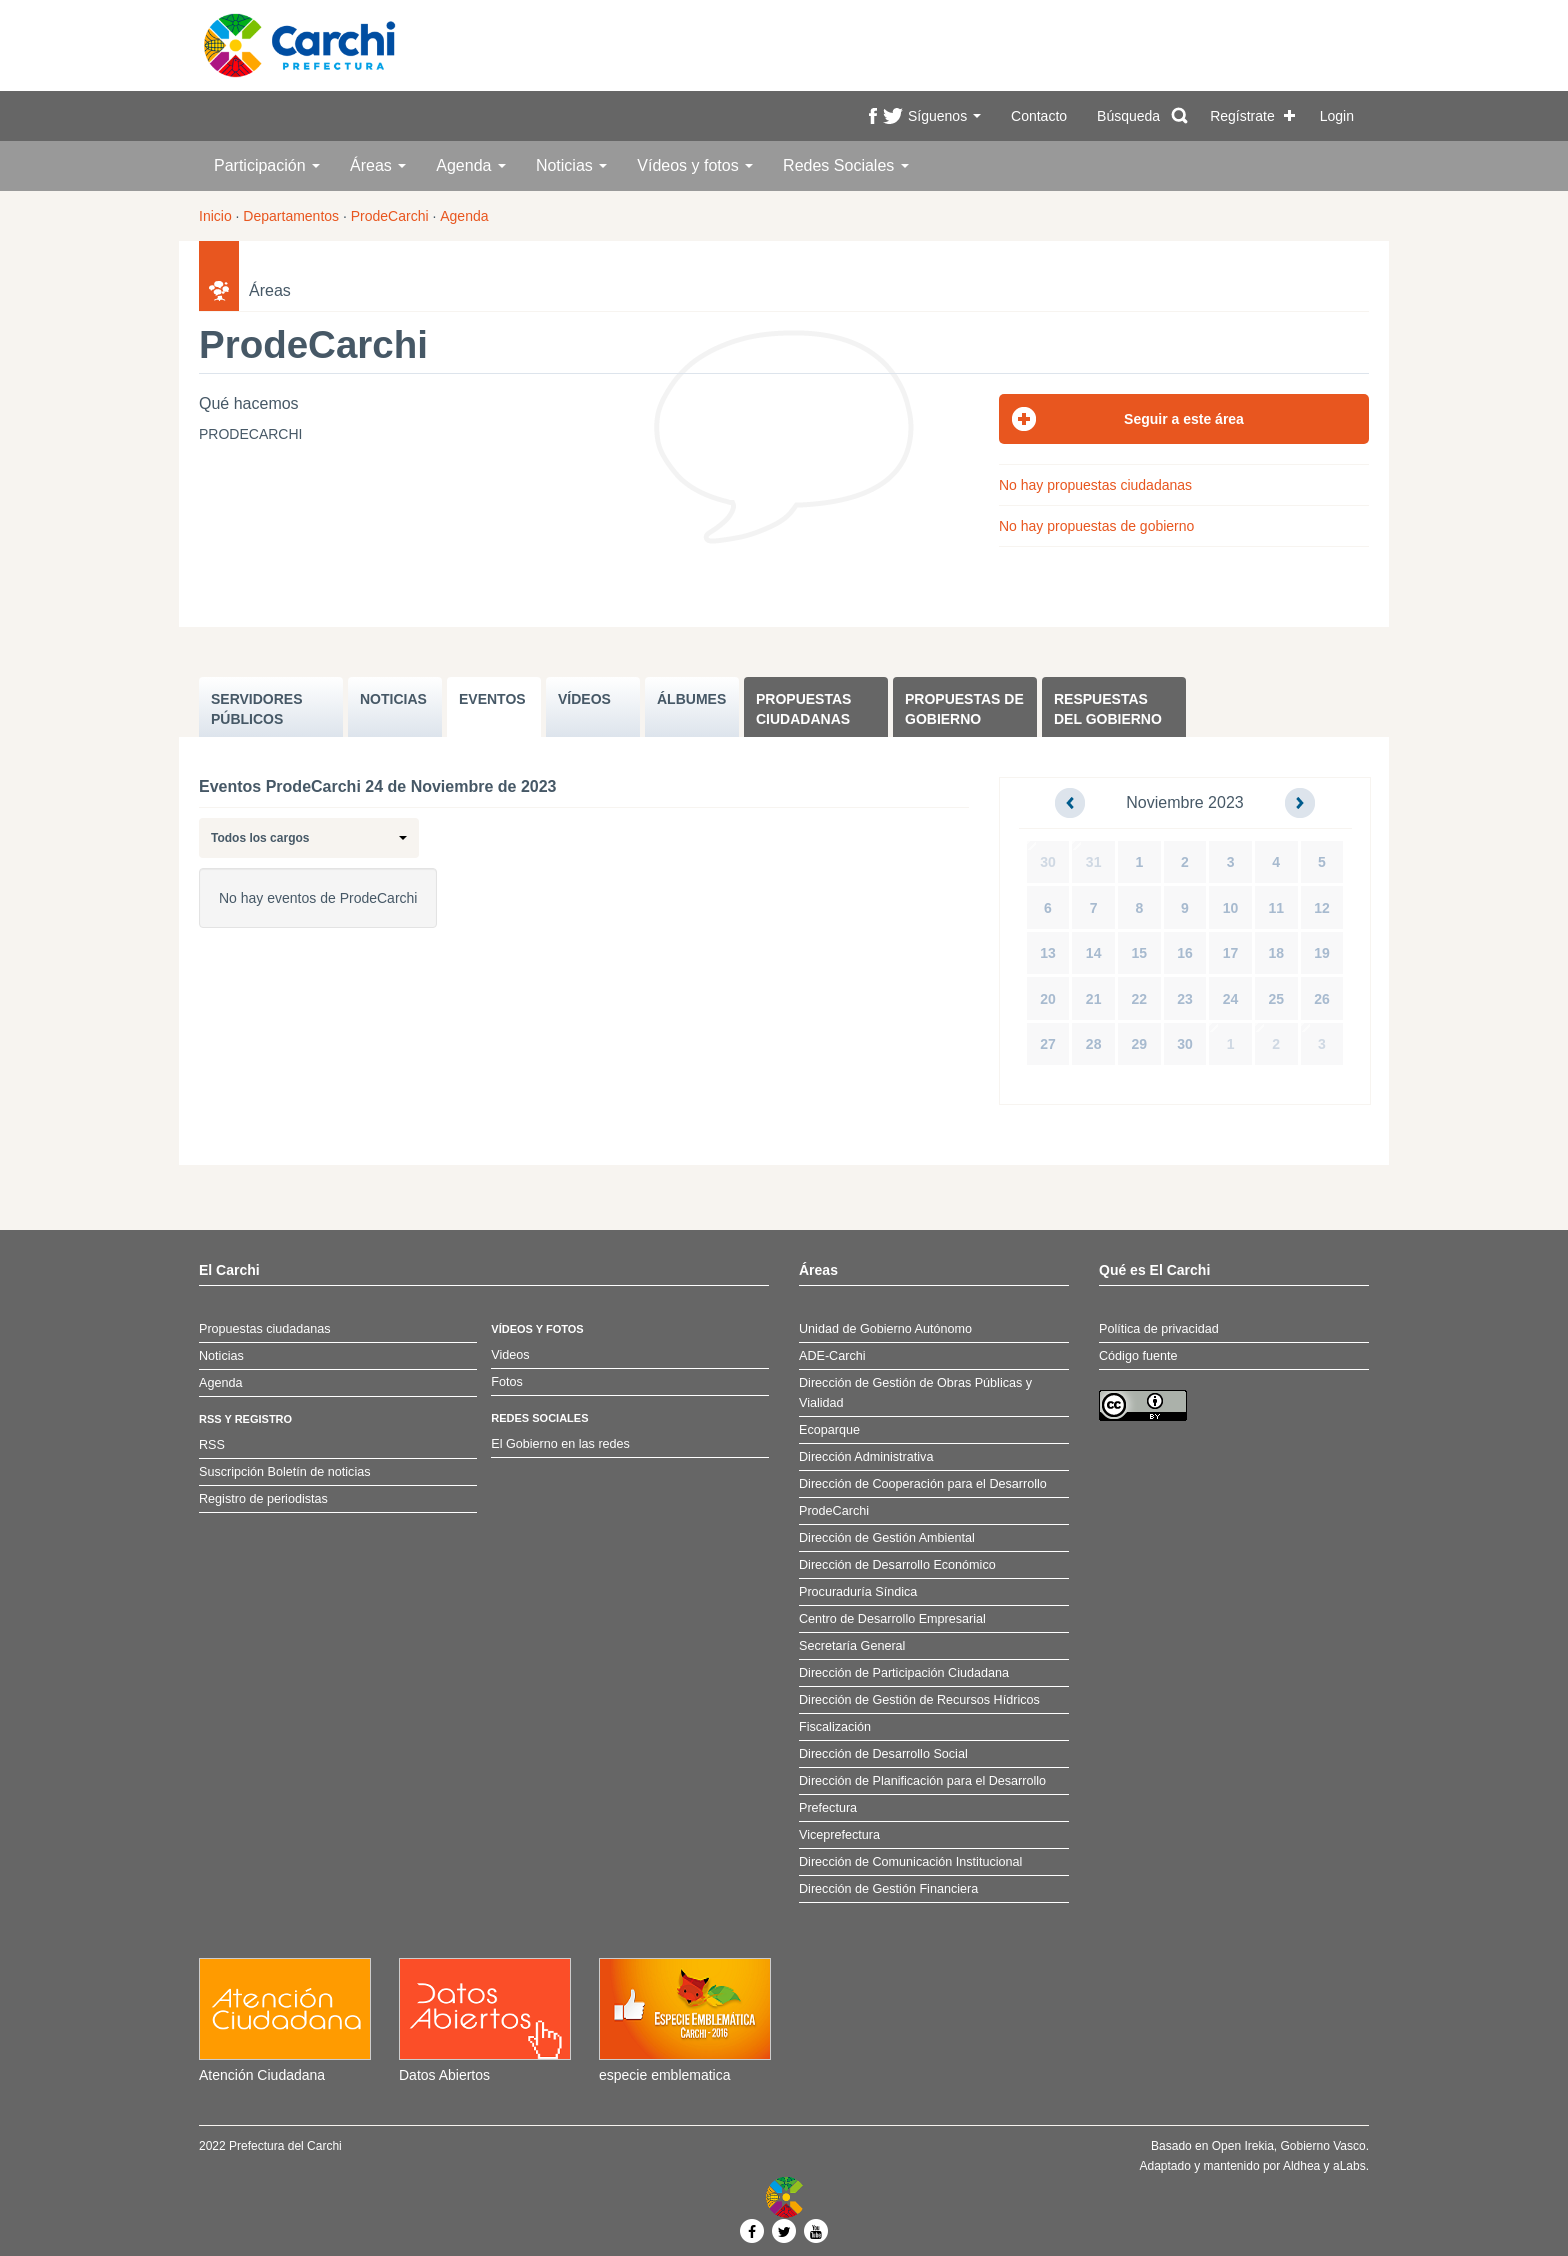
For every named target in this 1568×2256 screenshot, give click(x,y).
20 (1048, 999)
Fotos (507, 1382)
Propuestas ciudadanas (803, 709)
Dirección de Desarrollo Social (883, 1754)
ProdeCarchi (390, 216)
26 (1322, 999)
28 (1094, 1044)
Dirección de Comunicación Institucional (910, 1862)
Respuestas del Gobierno (1108, 709)
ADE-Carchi (832, 1356)
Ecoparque (829, 1430)
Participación (267, 165)
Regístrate (1242, 116)
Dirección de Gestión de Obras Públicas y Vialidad (915, 1393)
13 (1048, 953)
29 (1140, 1044)
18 (1276, 953)
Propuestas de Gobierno (964, 709)
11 (1276, 908)
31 (1094, 862)
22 (1140, 999)
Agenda (471, 165)
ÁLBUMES (691, 699)
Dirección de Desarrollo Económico (897, 1565)
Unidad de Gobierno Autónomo (885, 1329)
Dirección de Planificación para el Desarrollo (922, 1781)
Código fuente (1138, 1356)
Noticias (571, 165)
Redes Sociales (846, 165)
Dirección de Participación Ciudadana (904, 1673)
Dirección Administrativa (866, 1457)
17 (1231, 953)
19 (1322, 953)
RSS (212, 1445)
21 (1094, 999)
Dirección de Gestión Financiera (888, 1889)
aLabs (1349, 2166)
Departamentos (291, 216)
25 (1276, 999)
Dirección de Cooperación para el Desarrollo (923, 1484)
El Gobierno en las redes (560, 1444)
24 (1231, 999)
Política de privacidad (1159, 1329)
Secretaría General (852, 1646)
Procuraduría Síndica (858, 1592)
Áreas (378, 165)
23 (1185, 999)
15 (1140, 953)
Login (1337, 116)
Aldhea (1301, 2166)
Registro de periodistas (263, 1499)
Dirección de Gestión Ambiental (887, 1538)
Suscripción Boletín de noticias (285, 1472)
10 (1231, 908)
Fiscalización (835, 1727)
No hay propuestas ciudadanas (1095, 485)
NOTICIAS (393, 699)
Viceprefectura (839, 1835)
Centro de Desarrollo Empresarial (892, 1619)
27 (1048, 1044)
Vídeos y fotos (695, 165)
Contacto (1039, 116)
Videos (510, 1355)
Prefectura (828, 1808)
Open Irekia (1243, 2146)
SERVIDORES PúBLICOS (257, 709)
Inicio (215, 216)
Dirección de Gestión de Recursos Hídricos (919, 1700)
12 (1322, 908)
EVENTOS (492, 699)
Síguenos (944, 116)
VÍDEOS (584, 699)
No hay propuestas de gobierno (1096, 526)
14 (1094, 953)
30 (1048, 862)
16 (1185, 953)
